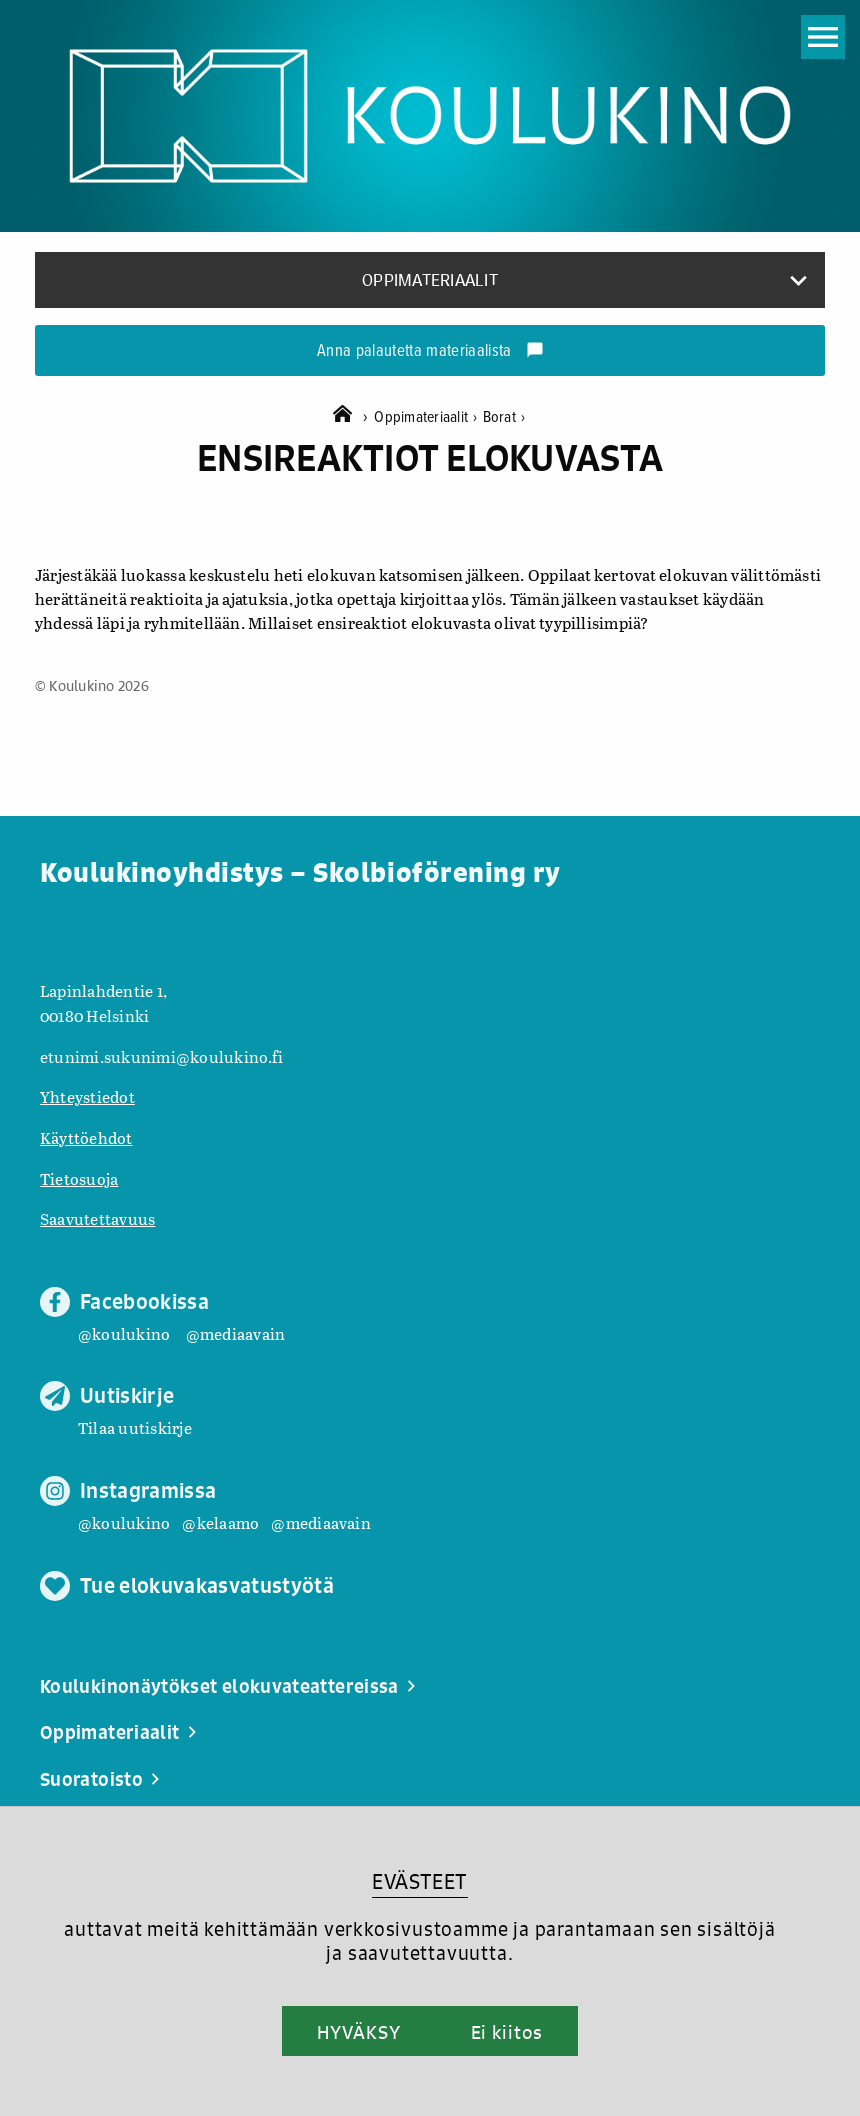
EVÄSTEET (419, 1881)
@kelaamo (220, 1522)
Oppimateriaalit (428, 417)
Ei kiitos (507, 2032)
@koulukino (124, 1333)
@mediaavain (236, 1333)
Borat (504, 417)
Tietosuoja (79, 1178)
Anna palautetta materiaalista (430, 352)
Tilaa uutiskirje (135, 1427)
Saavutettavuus (97, 1218)
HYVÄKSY (358, 2032)
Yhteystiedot (87, 1096)
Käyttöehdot (86, 1137)
